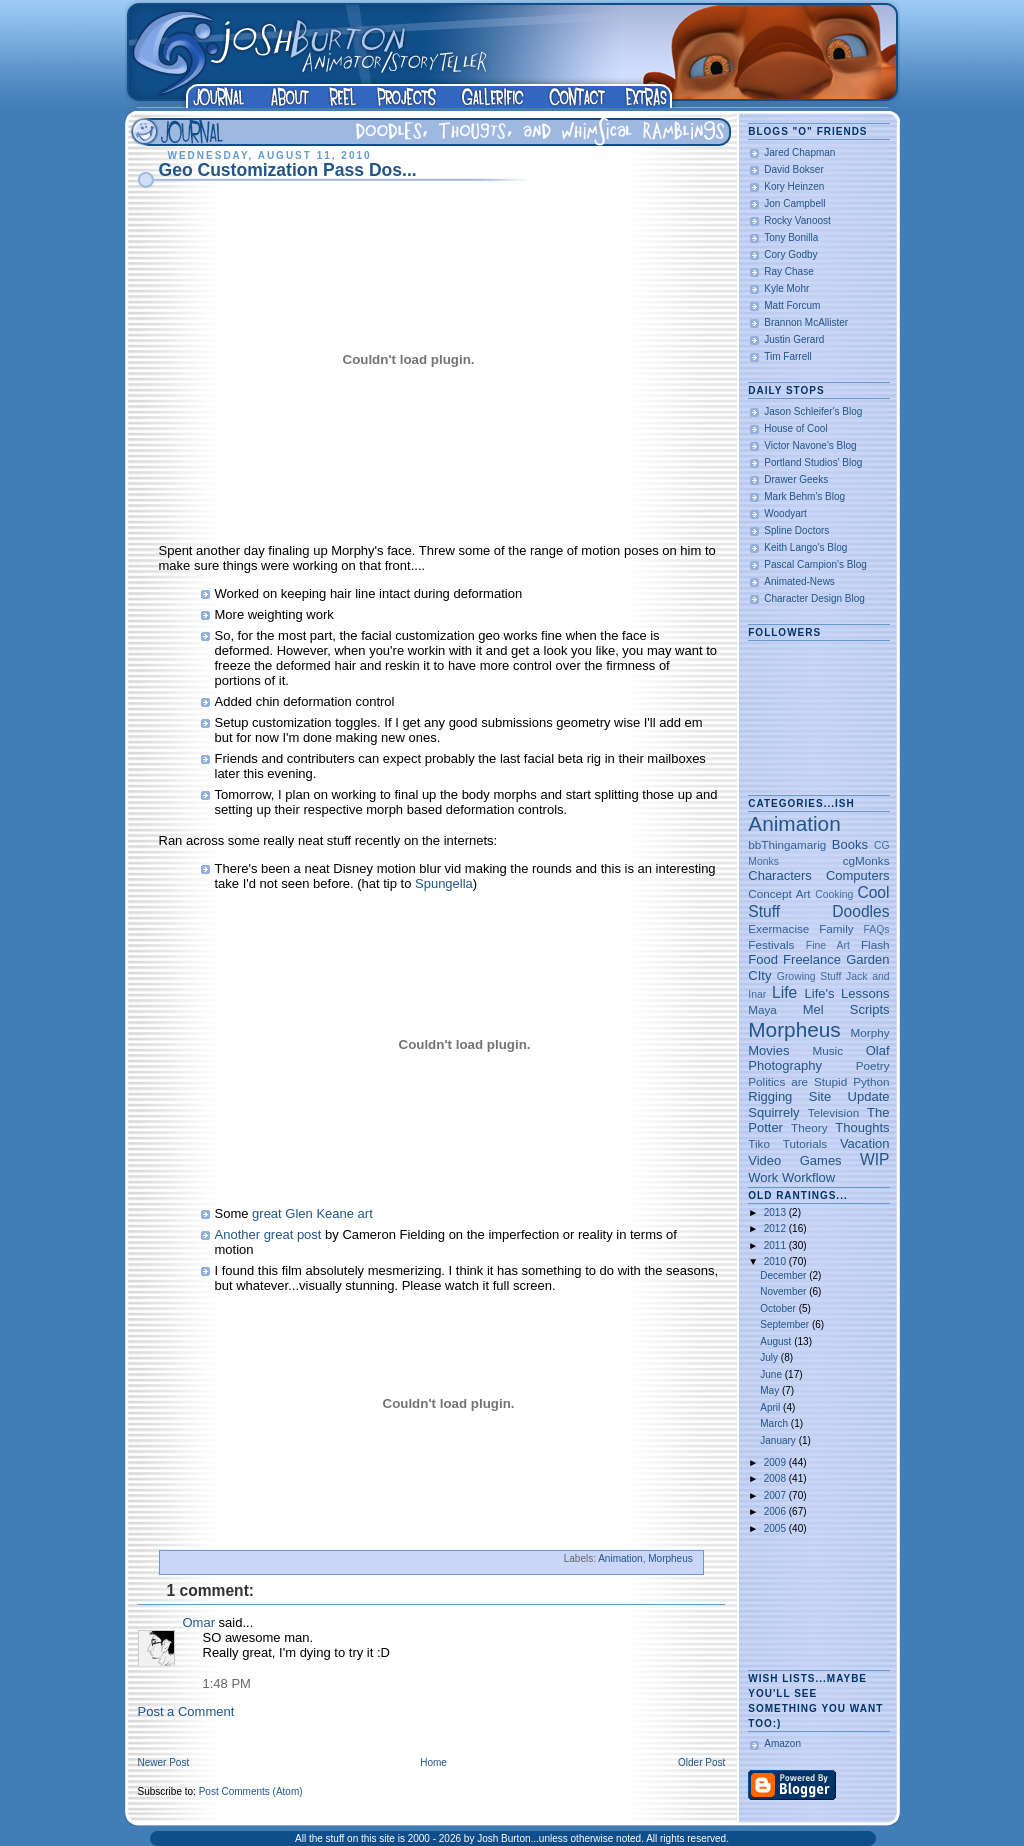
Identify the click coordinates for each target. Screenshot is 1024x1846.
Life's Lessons (847, 993)
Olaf (878, 1050)
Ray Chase (788, 271)
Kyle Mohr (786, 288)
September (786, 1324)
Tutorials (805, 1143)
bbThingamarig (787, 844)
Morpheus (670, 1558)
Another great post (268, 1234)
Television (833, 1112)
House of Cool (795, 428)
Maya (762, 1009)
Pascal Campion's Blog (815, 564)
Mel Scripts (846, 1009)
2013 (776, 1212)
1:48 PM (227, 1683)
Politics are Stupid (797, 1081)
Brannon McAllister (806, 322)
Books (850, 844)
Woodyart (785, 513)
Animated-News (799, 581)
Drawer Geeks (796, 479)
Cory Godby (790, 254)
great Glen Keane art (312, 1213)
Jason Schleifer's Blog (813, 411)
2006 (776, 1511)
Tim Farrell (787, 356)
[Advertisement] (810, 1602)
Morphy (870, 1032)
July (770, 1357)
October (779, 1308)
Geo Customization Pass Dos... (288, 170)
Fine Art (828, 945)
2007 (776, 1495)
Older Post (701, 1762)
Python (871, 1081)
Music (827, 1050)
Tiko (759, 1143)
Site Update (849, 1096)
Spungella (444, 883)
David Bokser (793, 169)
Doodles (860, 911)
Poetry (873, 1065)
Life (784, 992)
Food (763, 959)
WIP (874, 1159)
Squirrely (773, 1112)
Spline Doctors (796, 530)
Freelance (812, 959)
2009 (776, 1462)
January (779, 1440)
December (784, 1275)
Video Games (794, 1160)
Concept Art (779, 893)
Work (763, 1177)
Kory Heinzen (794, 186)
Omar (199, 1622)
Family (836, 928)
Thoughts (862, 1127)
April (771, 1407)
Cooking (834, 894)
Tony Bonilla (791, 237)
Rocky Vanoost (797, 220)
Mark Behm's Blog (804, 496)
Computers (858, 875)
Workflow (808, 1177)
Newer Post (164, 1762)
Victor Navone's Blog (810, 445)
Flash (875, 944)
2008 (776, 1478)
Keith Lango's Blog (805, 547)
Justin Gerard (794, 339)
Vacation (865, 1143)
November (784, 1291)
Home (433, 1762)
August (777, 1341)
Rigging (770, 1096)
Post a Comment (186, 1711)
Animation (620, 1558)
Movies (768, 1050)
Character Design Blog (814, 598)
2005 (776, 1528)
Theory (809, 1127)
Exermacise (778, 928)
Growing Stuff (809, 976)
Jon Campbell (794, 203)
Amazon (782, 1743)
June (772, 1374)
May (771, 1390)
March (775, 1423)
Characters (780, 875)
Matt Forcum (792, 305)
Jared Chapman (799, 152)
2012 (776, 1228)
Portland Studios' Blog (813, 462)
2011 (776, 1245)
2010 (776, 1261)
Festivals (771, 944)
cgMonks (866, 860)
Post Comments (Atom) (251, 1791)
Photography (785, 1065)
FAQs (877, 929)
